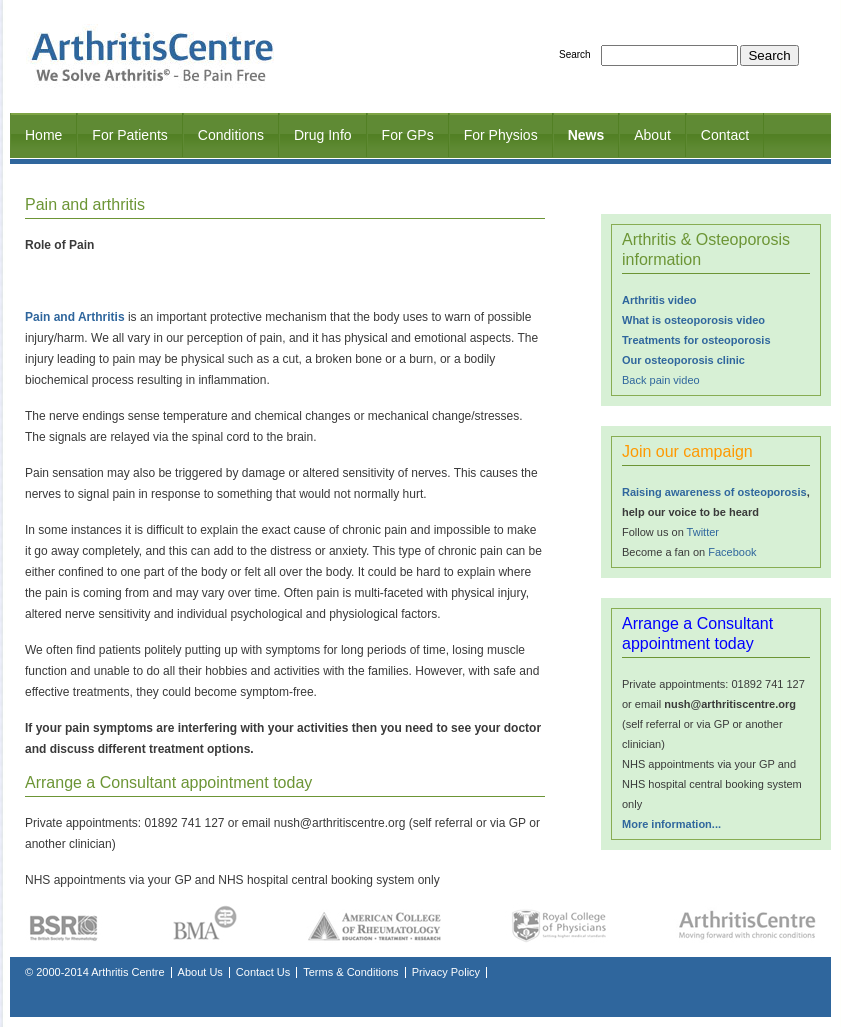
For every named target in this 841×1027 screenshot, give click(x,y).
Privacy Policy (446, 972)
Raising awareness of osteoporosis (714, 492)
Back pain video (661, 380)
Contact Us (263, 972)
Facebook (732, 552)
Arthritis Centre (127, 972)
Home (43, 135)
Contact (725, 135)
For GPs (408, 135)
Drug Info (323, 135)
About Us (200, 972)
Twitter (703, 532)
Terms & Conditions (350, 972)
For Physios (501, 135)
